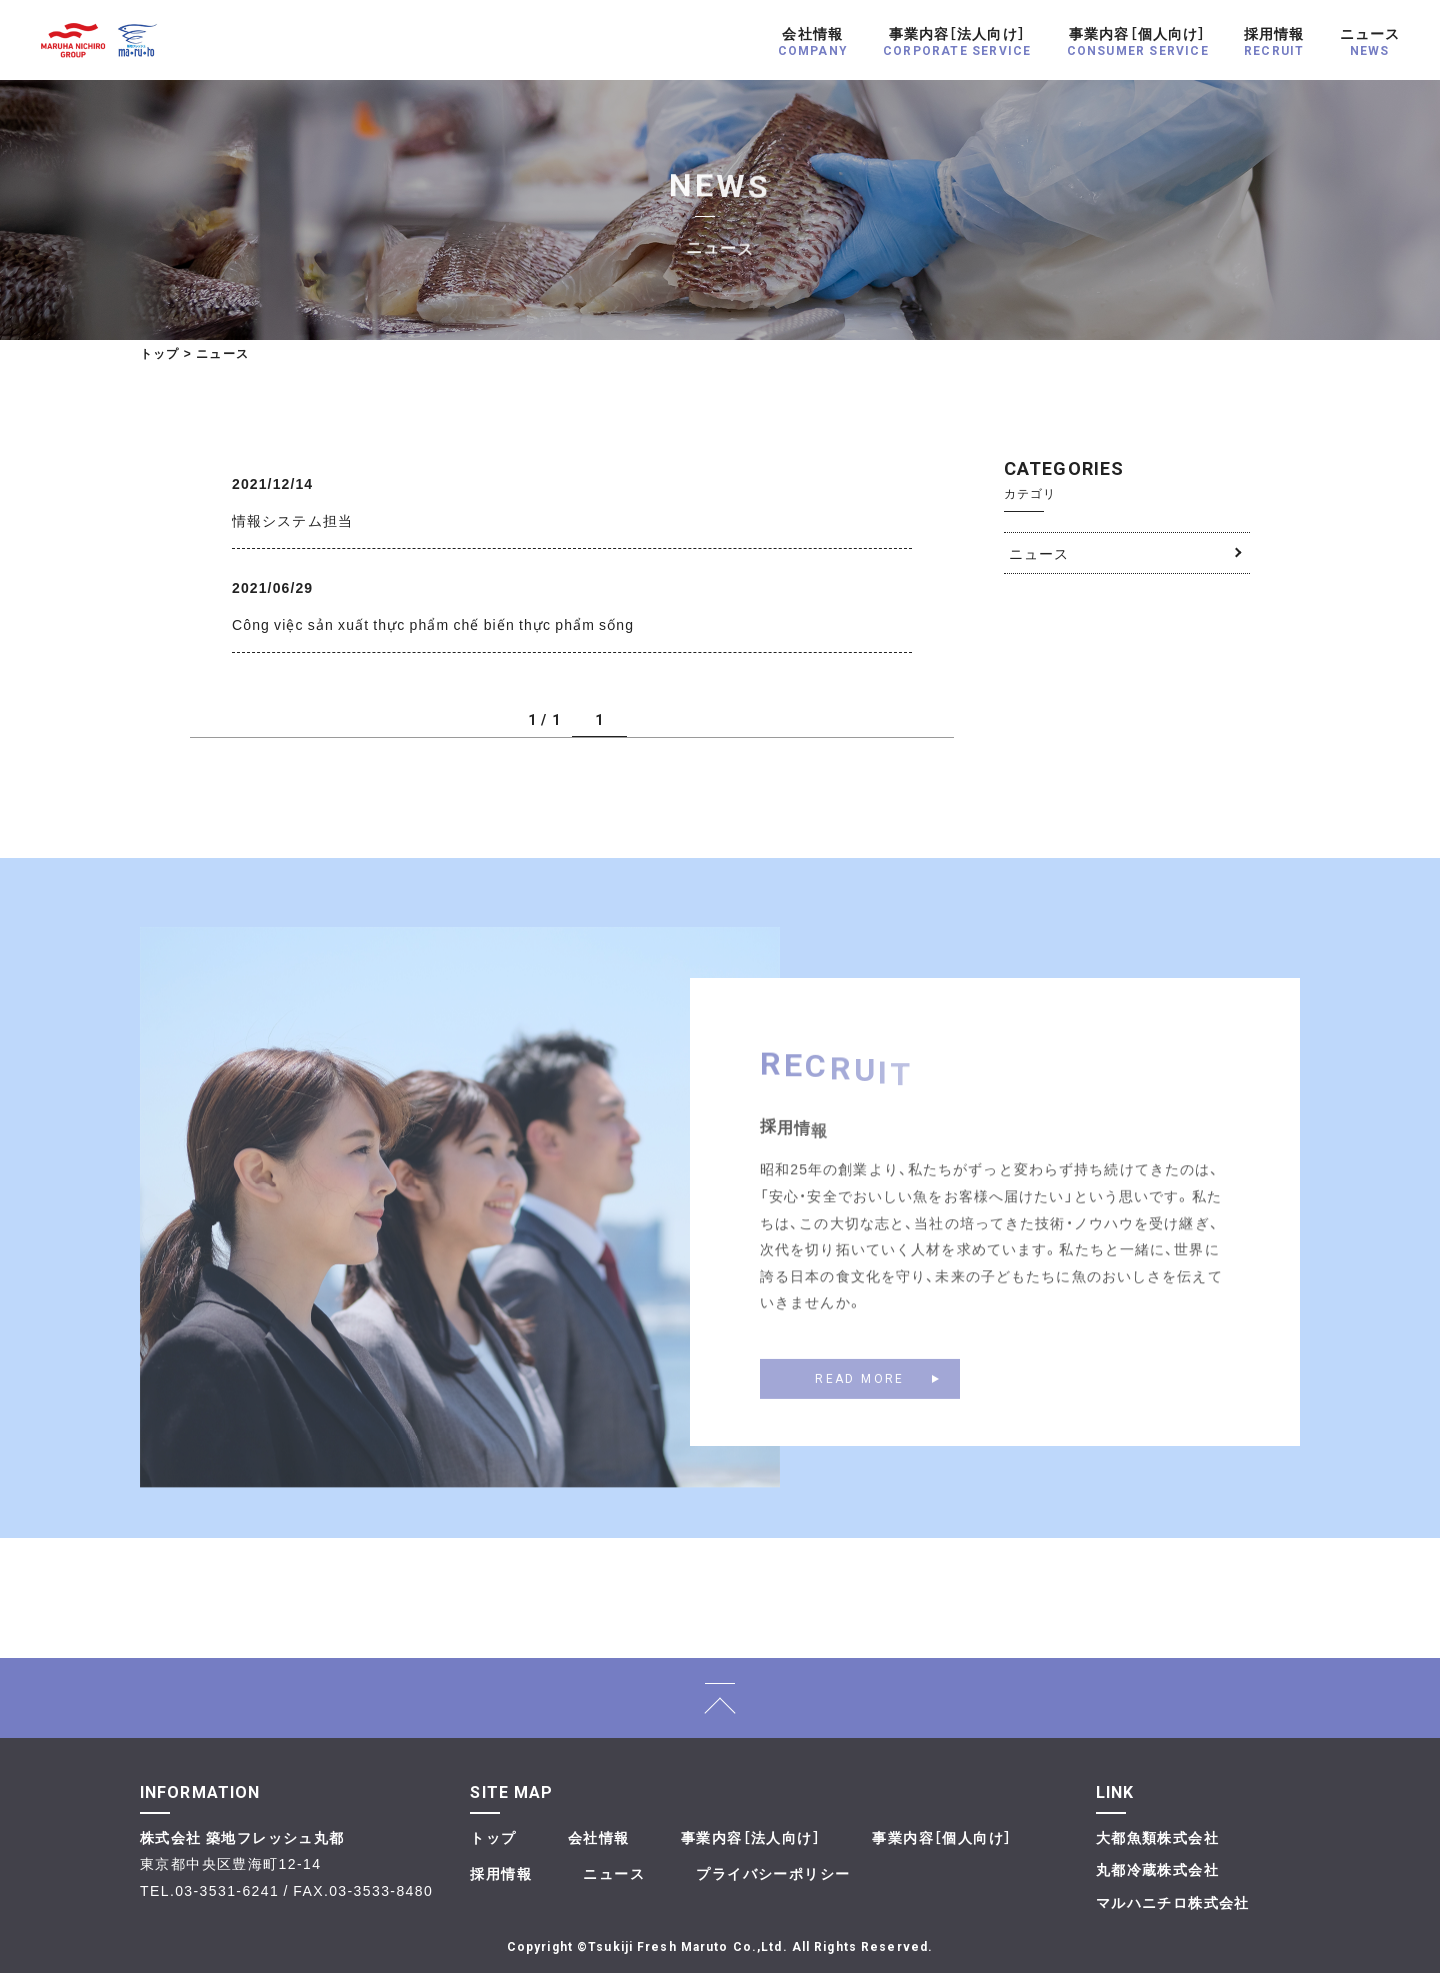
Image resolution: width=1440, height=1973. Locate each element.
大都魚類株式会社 (1157, 1837)
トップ (160, 353)
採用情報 (501, 1873)
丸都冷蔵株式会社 (1157, 1869)
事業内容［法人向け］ (751, 1837)
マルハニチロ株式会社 (1173, 1902)
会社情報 (599, 1837)
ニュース (1039, 553)
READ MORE (860, 1394)
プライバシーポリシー (773, 1873)
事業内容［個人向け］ (942, 1837)
